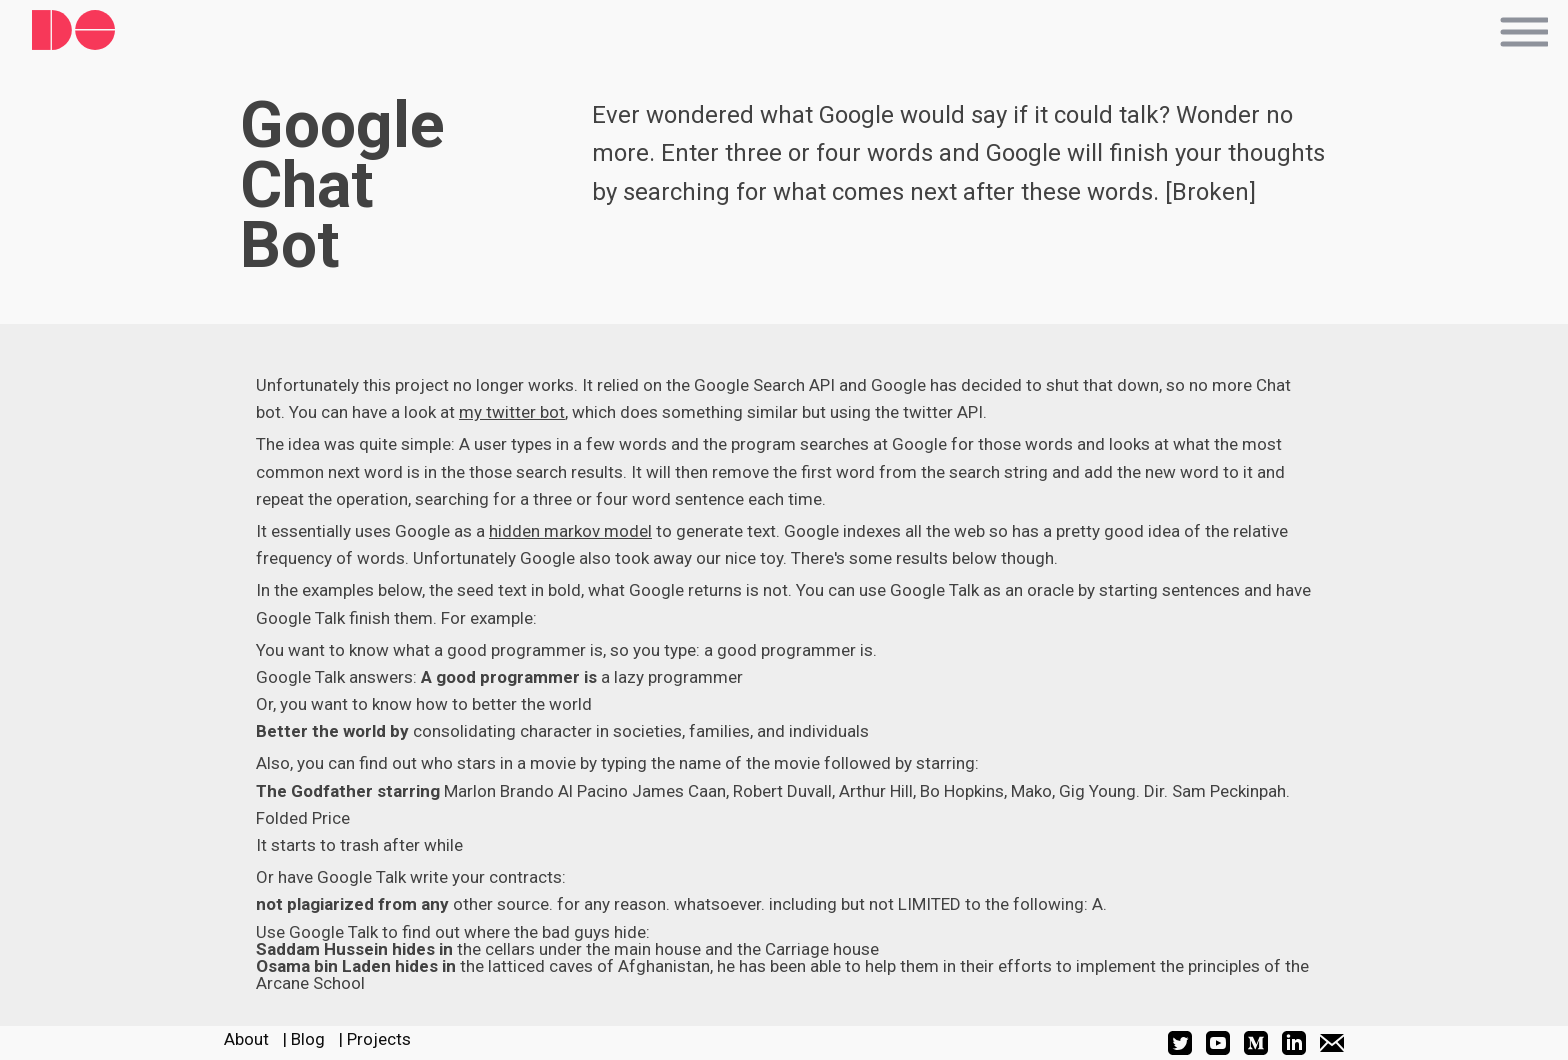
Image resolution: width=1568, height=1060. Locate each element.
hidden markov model (570, 531)
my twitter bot (512, 412)
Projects (379, 1039)
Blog (308, 1039)
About (246, 1039)
